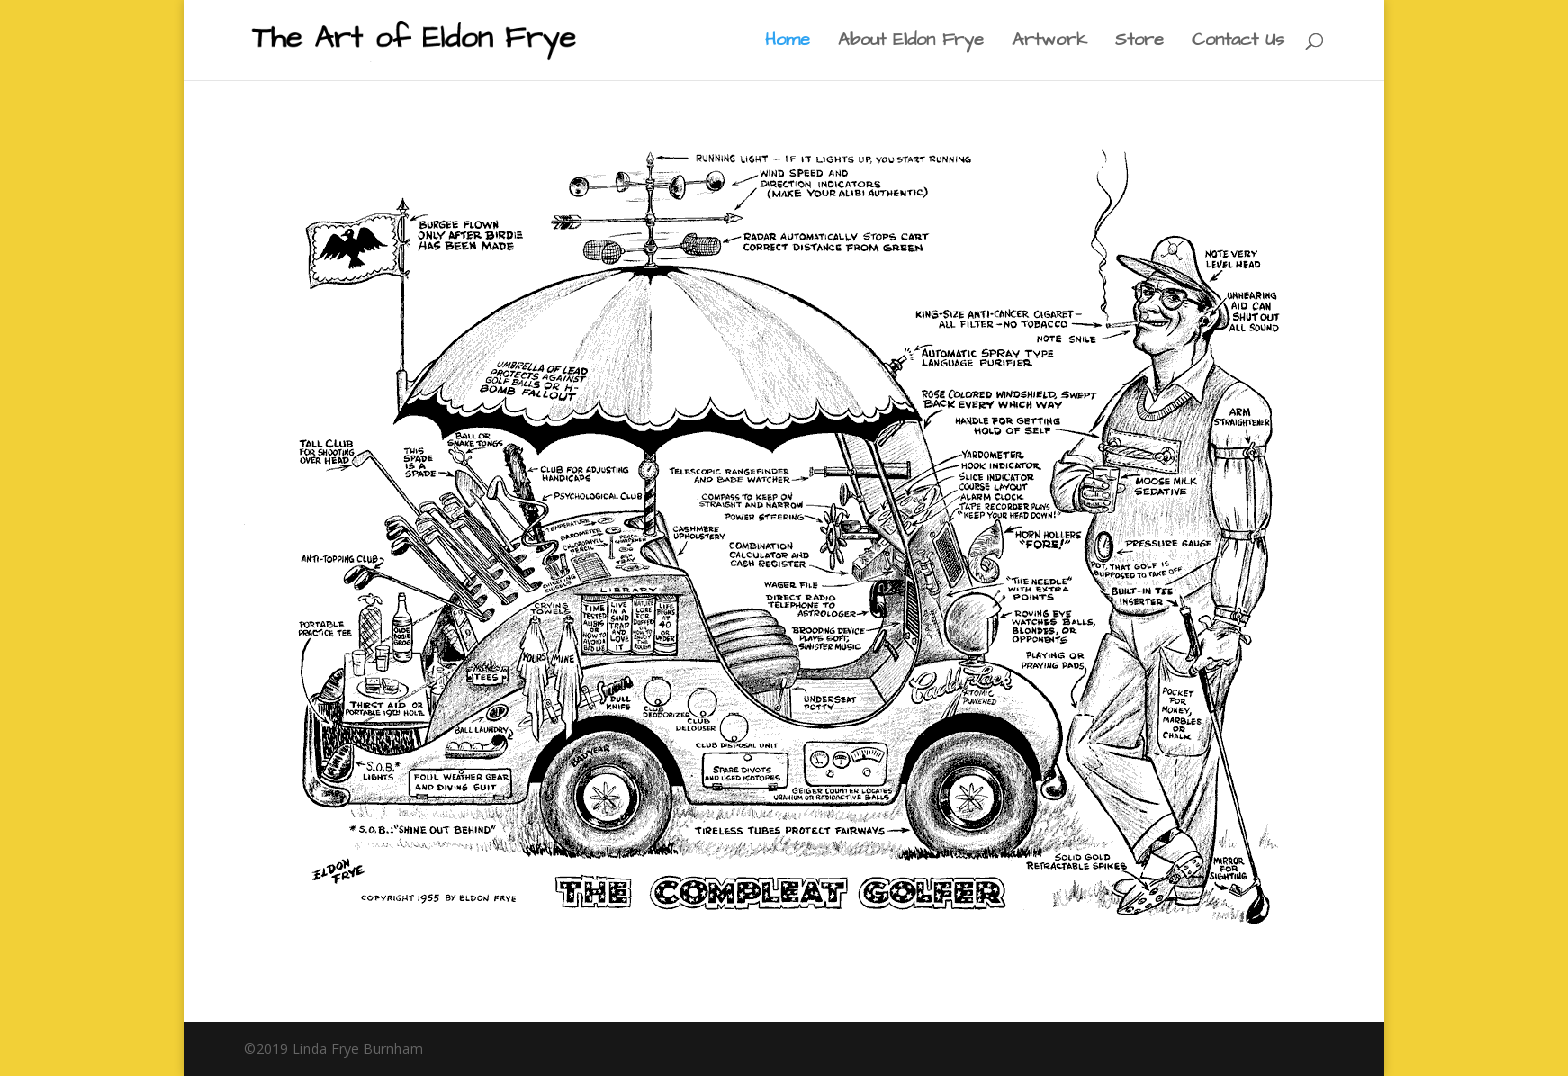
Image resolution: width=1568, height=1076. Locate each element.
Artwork (1049, 42)
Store (1139, 42)
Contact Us (1238, 42)
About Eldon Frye (911, 42)
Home (787, 42)
